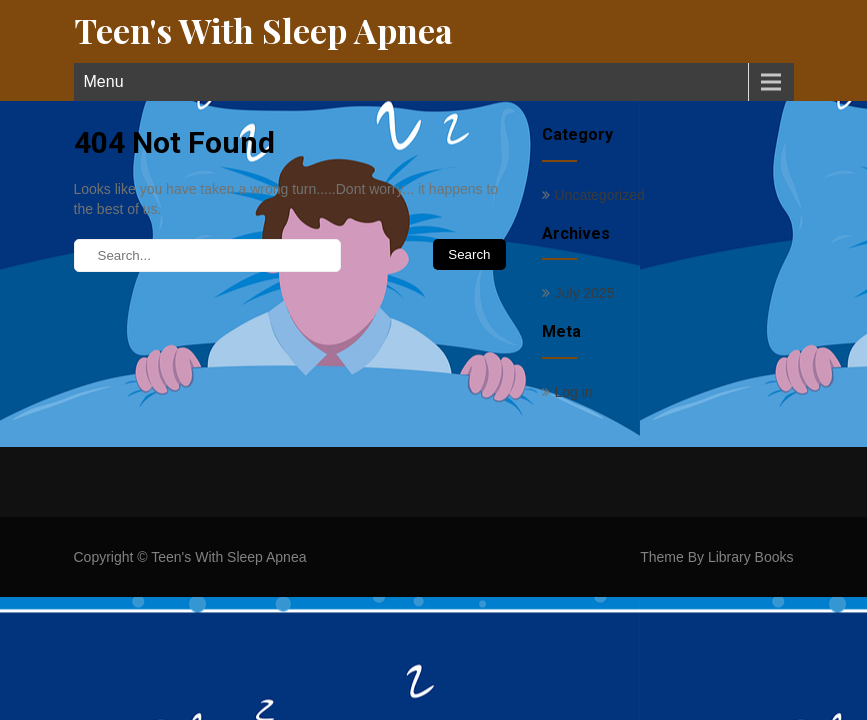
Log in (574, 392)
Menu (104, 81)
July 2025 (585, 293)
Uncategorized (600, 195)
